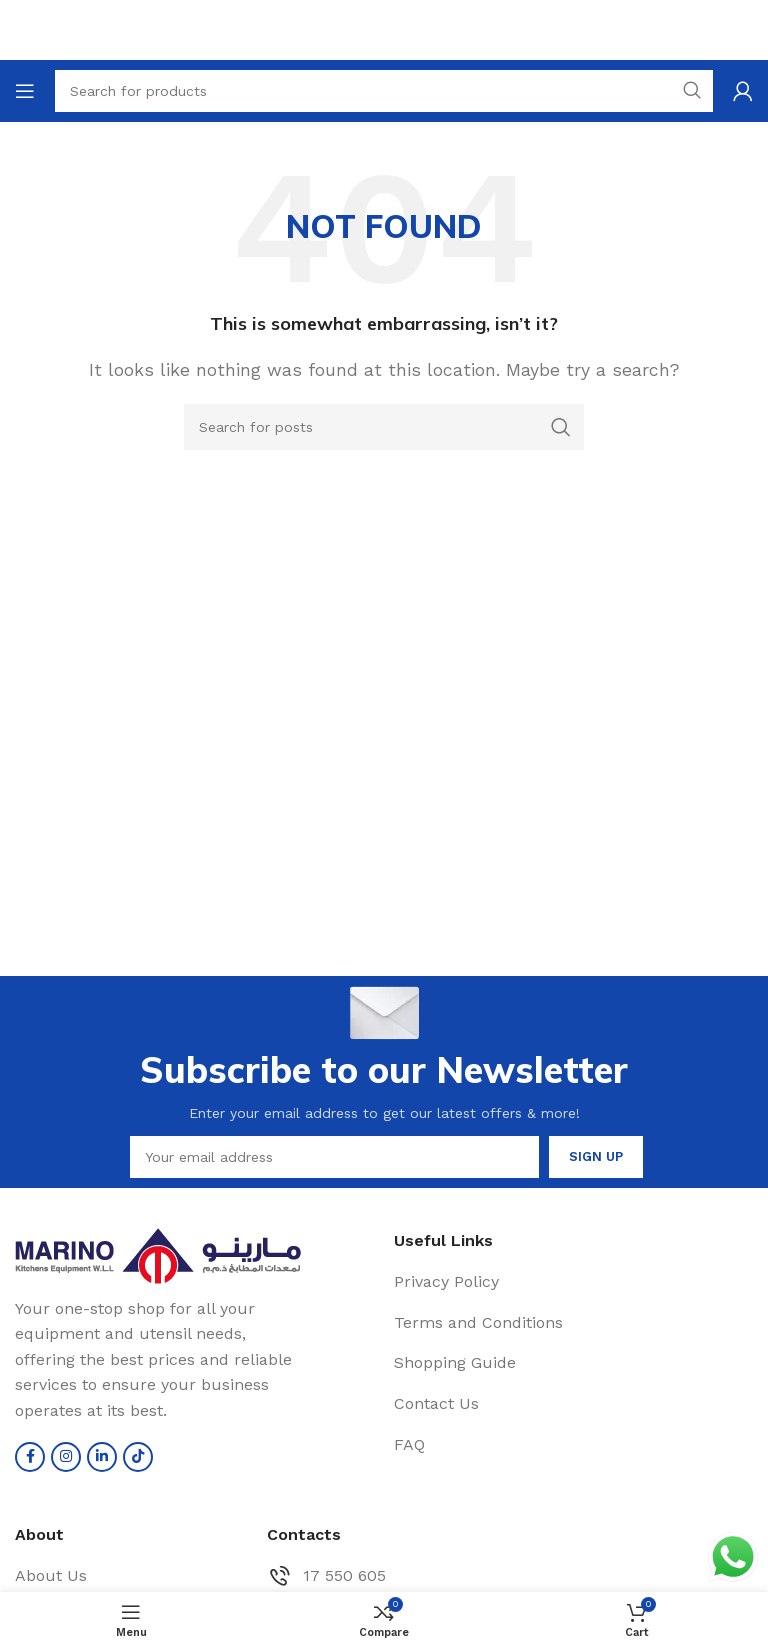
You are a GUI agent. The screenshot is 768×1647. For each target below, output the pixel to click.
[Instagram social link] (66, 1457)
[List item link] (510, 1282)
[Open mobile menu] (25, 91)
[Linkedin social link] (102, 1457)
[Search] (384, 427)
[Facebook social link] (30, 1457)
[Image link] (159, 1256)
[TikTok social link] (138, 1457)
